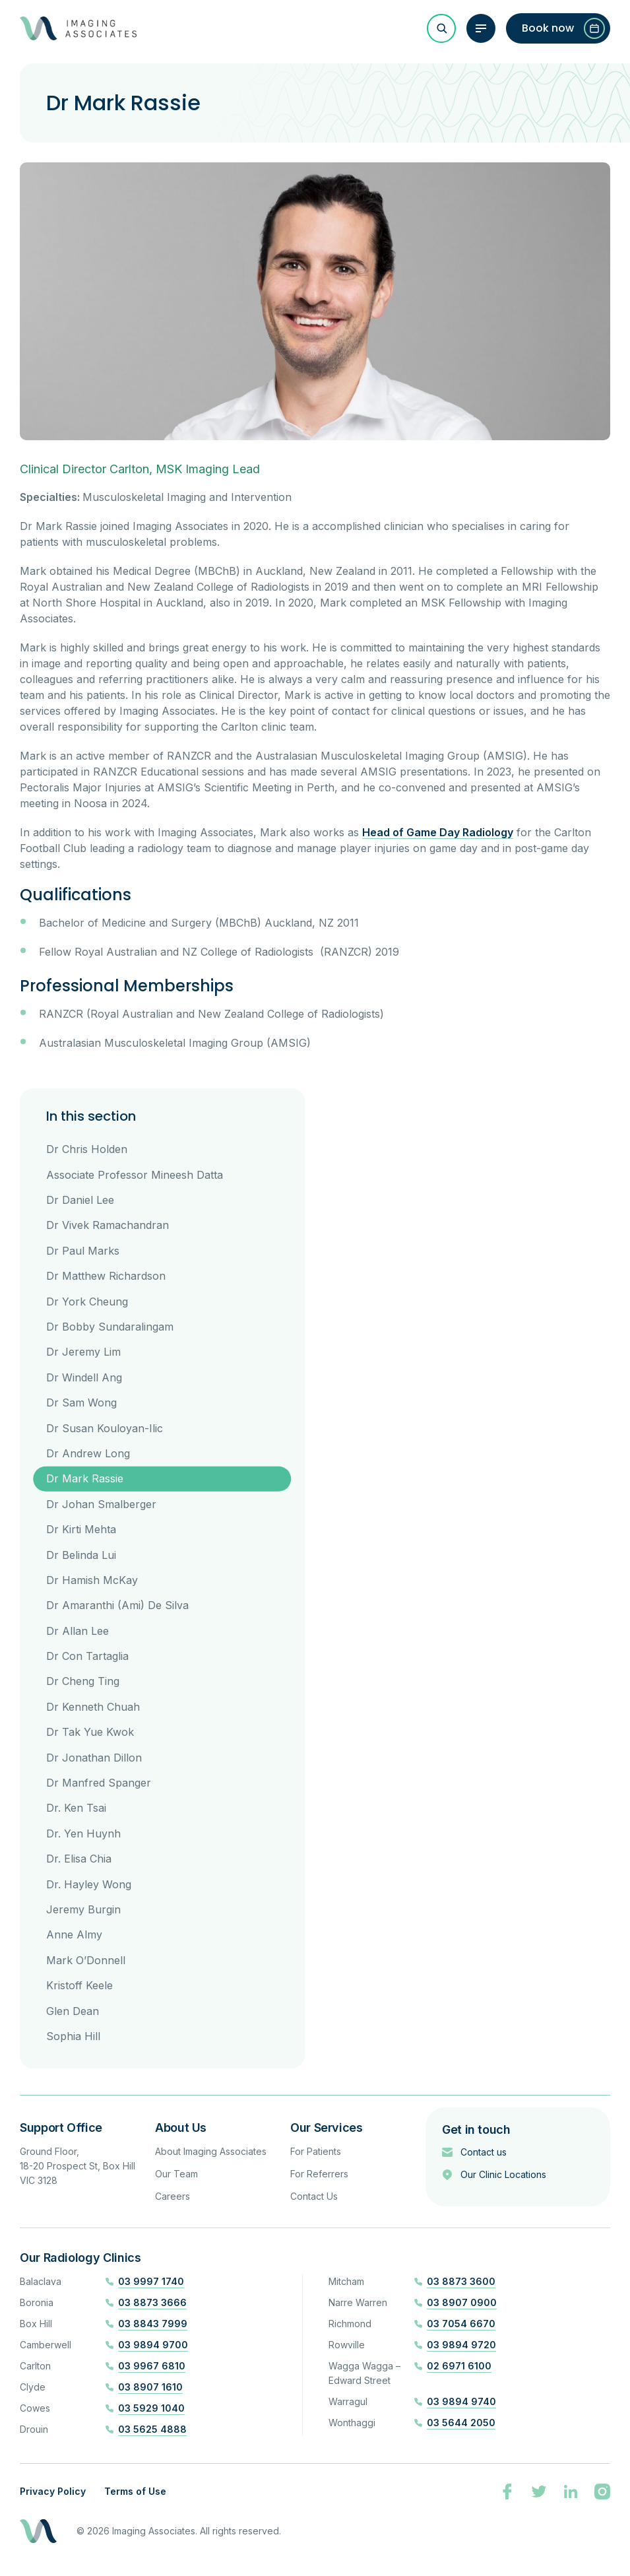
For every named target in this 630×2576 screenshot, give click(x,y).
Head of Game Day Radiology (437, 832)
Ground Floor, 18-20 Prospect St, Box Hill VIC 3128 (77, 2166)
